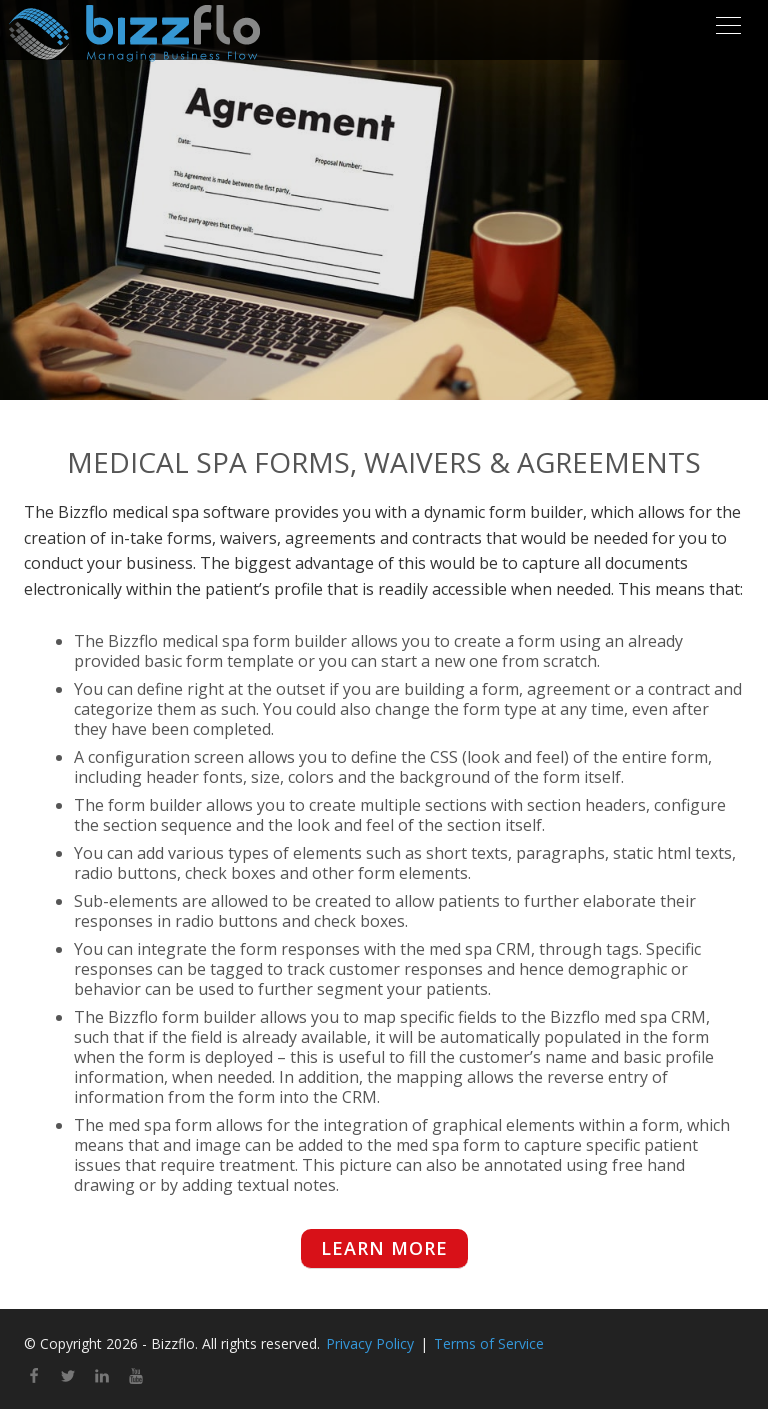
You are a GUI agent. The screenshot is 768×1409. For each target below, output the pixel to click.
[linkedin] (102, 1378)
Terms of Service (489, 1343)
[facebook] (34, 1378)
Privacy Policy (370, 1343)
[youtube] (136, 1378)
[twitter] (68, 1378)
